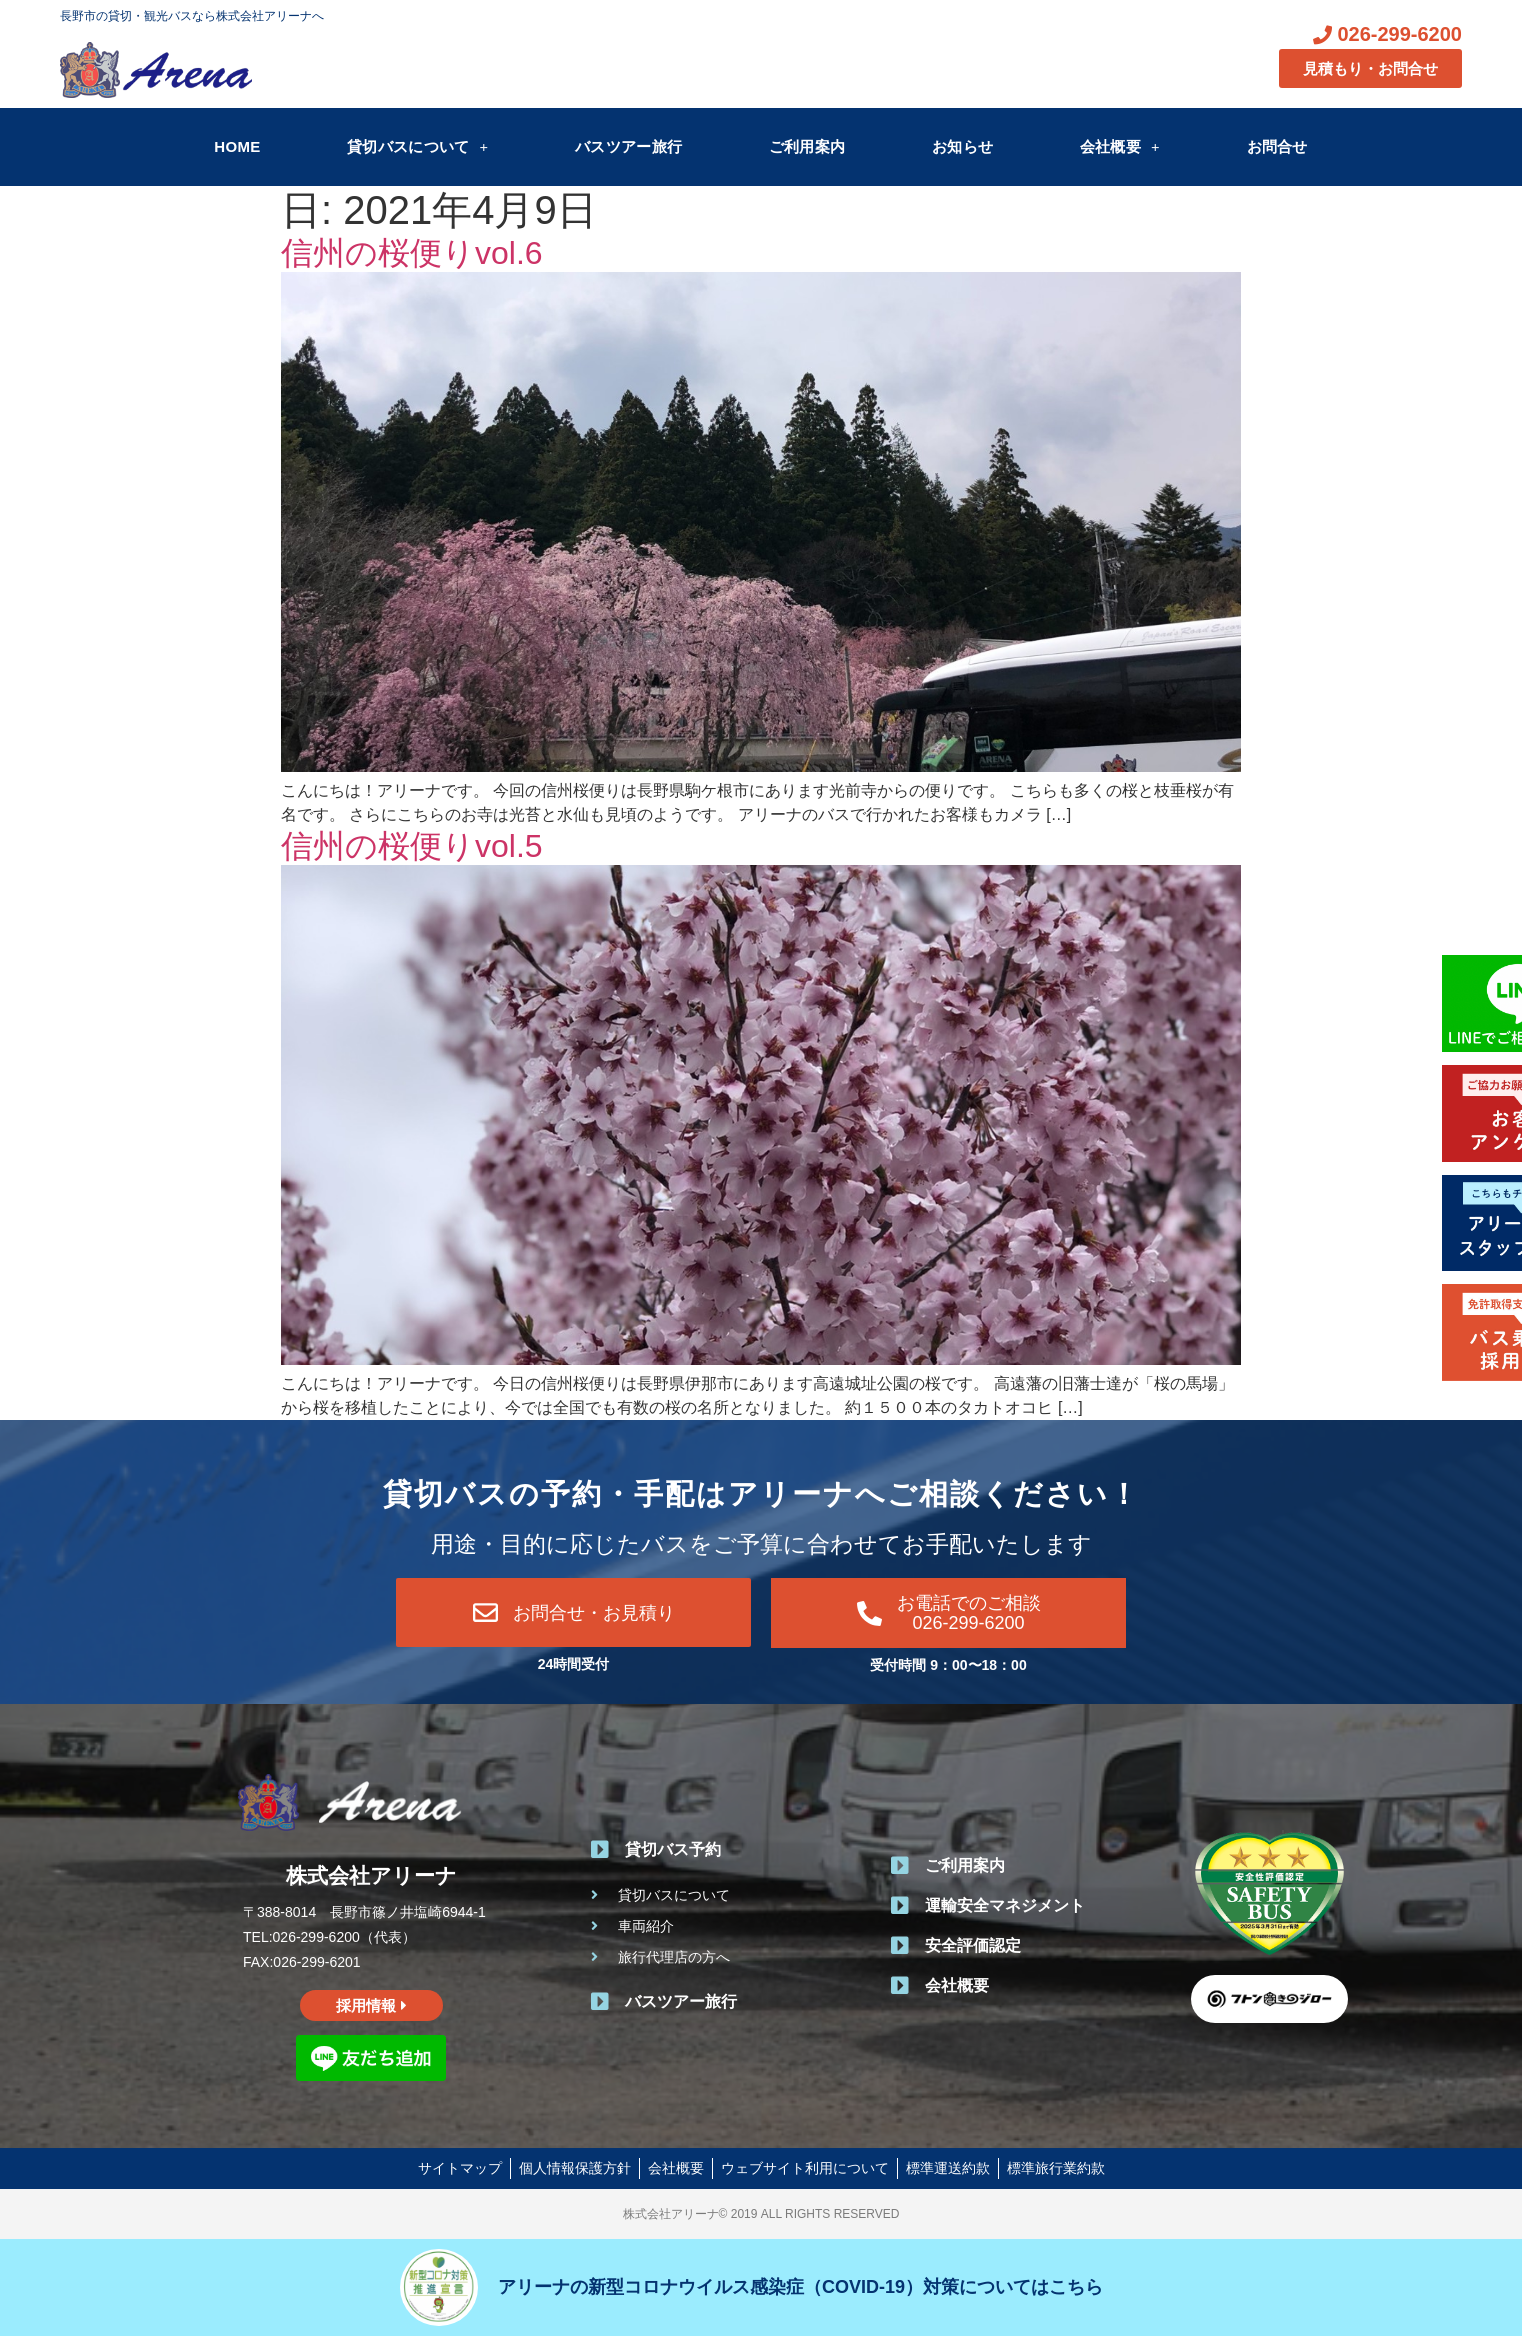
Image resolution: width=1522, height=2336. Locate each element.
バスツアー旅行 (628, 146)
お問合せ (1277, 146)
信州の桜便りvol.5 (412, 846)
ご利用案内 (807, 146)
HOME (237, 146)
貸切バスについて (417, 146)
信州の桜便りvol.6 (412, 253)
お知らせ (962, 146)
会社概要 (1120, 146)
